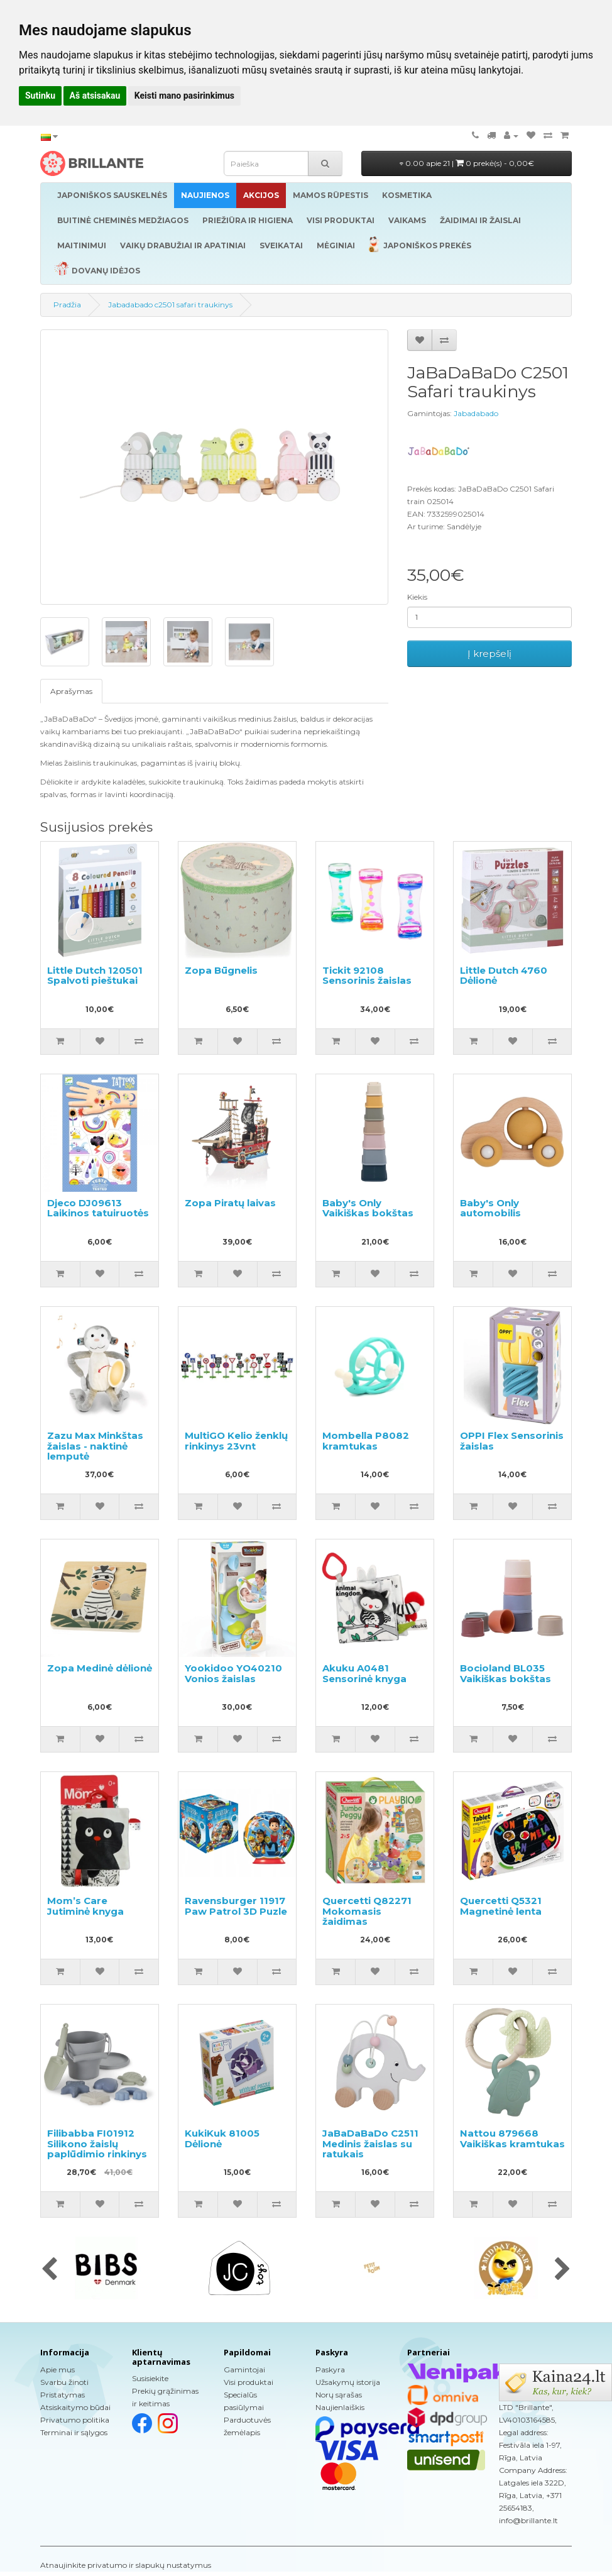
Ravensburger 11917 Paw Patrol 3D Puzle (236, 1906)
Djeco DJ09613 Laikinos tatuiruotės (98, 1208)
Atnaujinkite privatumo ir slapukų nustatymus (125, 2565)
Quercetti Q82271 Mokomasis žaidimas (367, 1911)
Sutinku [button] (40, 96)
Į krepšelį (489, 653)
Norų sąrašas (338, 2394)
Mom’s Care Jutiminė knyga (85, 1906)
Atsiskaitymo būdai (75, 2407)
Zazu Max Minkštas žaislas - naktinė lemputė (95, 1445)
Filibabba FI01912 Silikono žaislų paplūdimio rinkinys (97, 2143)
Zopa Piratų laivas (230, 1203)
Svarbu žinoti (64, 2382)
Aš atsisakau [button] (95, 96)
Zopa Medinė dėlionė (99, 1668)
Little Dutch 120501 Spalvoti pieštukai (95, 975)
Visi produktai (248, 2382)
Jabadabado (476, 413)
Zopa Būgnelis (221, 970)
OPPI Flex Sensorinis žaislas (512, 1440)
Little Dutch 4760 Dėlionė (503, 975)
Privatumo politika (74, 2420)
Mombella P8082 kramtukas (365, 1440)
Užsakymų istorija (347, 2382)
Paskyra (330, 2369)
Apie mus (57, 2369)
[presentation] (49, 2270)
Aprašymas (71, 691)
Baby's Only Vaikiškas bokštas (367, 1208)
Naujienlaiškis (339, 2407)
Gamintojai (244, 2369)
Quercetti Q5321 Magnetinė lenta (501, 1906)
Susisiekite (150, 2378)
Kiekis (417, 597)
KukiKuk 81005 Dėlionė (222, 2138)
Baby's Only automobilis (490, 1208)
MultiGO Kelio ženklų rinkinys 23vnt (236, 1440)
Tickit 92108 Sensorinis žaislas (367, 975)
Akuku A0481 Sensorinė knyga (364, 1673)
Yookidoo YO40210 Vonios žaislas (233, 1673)
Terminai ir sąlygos (73, 2432)
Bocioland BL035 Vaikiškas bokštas (505, 1673)
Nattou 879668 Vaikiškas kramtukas (512, 2138)
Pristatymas (62, 2394)
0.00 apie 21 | (467, 163)
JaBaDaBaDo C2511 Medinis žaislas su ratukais (370, 2143)
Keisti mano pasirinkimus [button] (184, 96)
